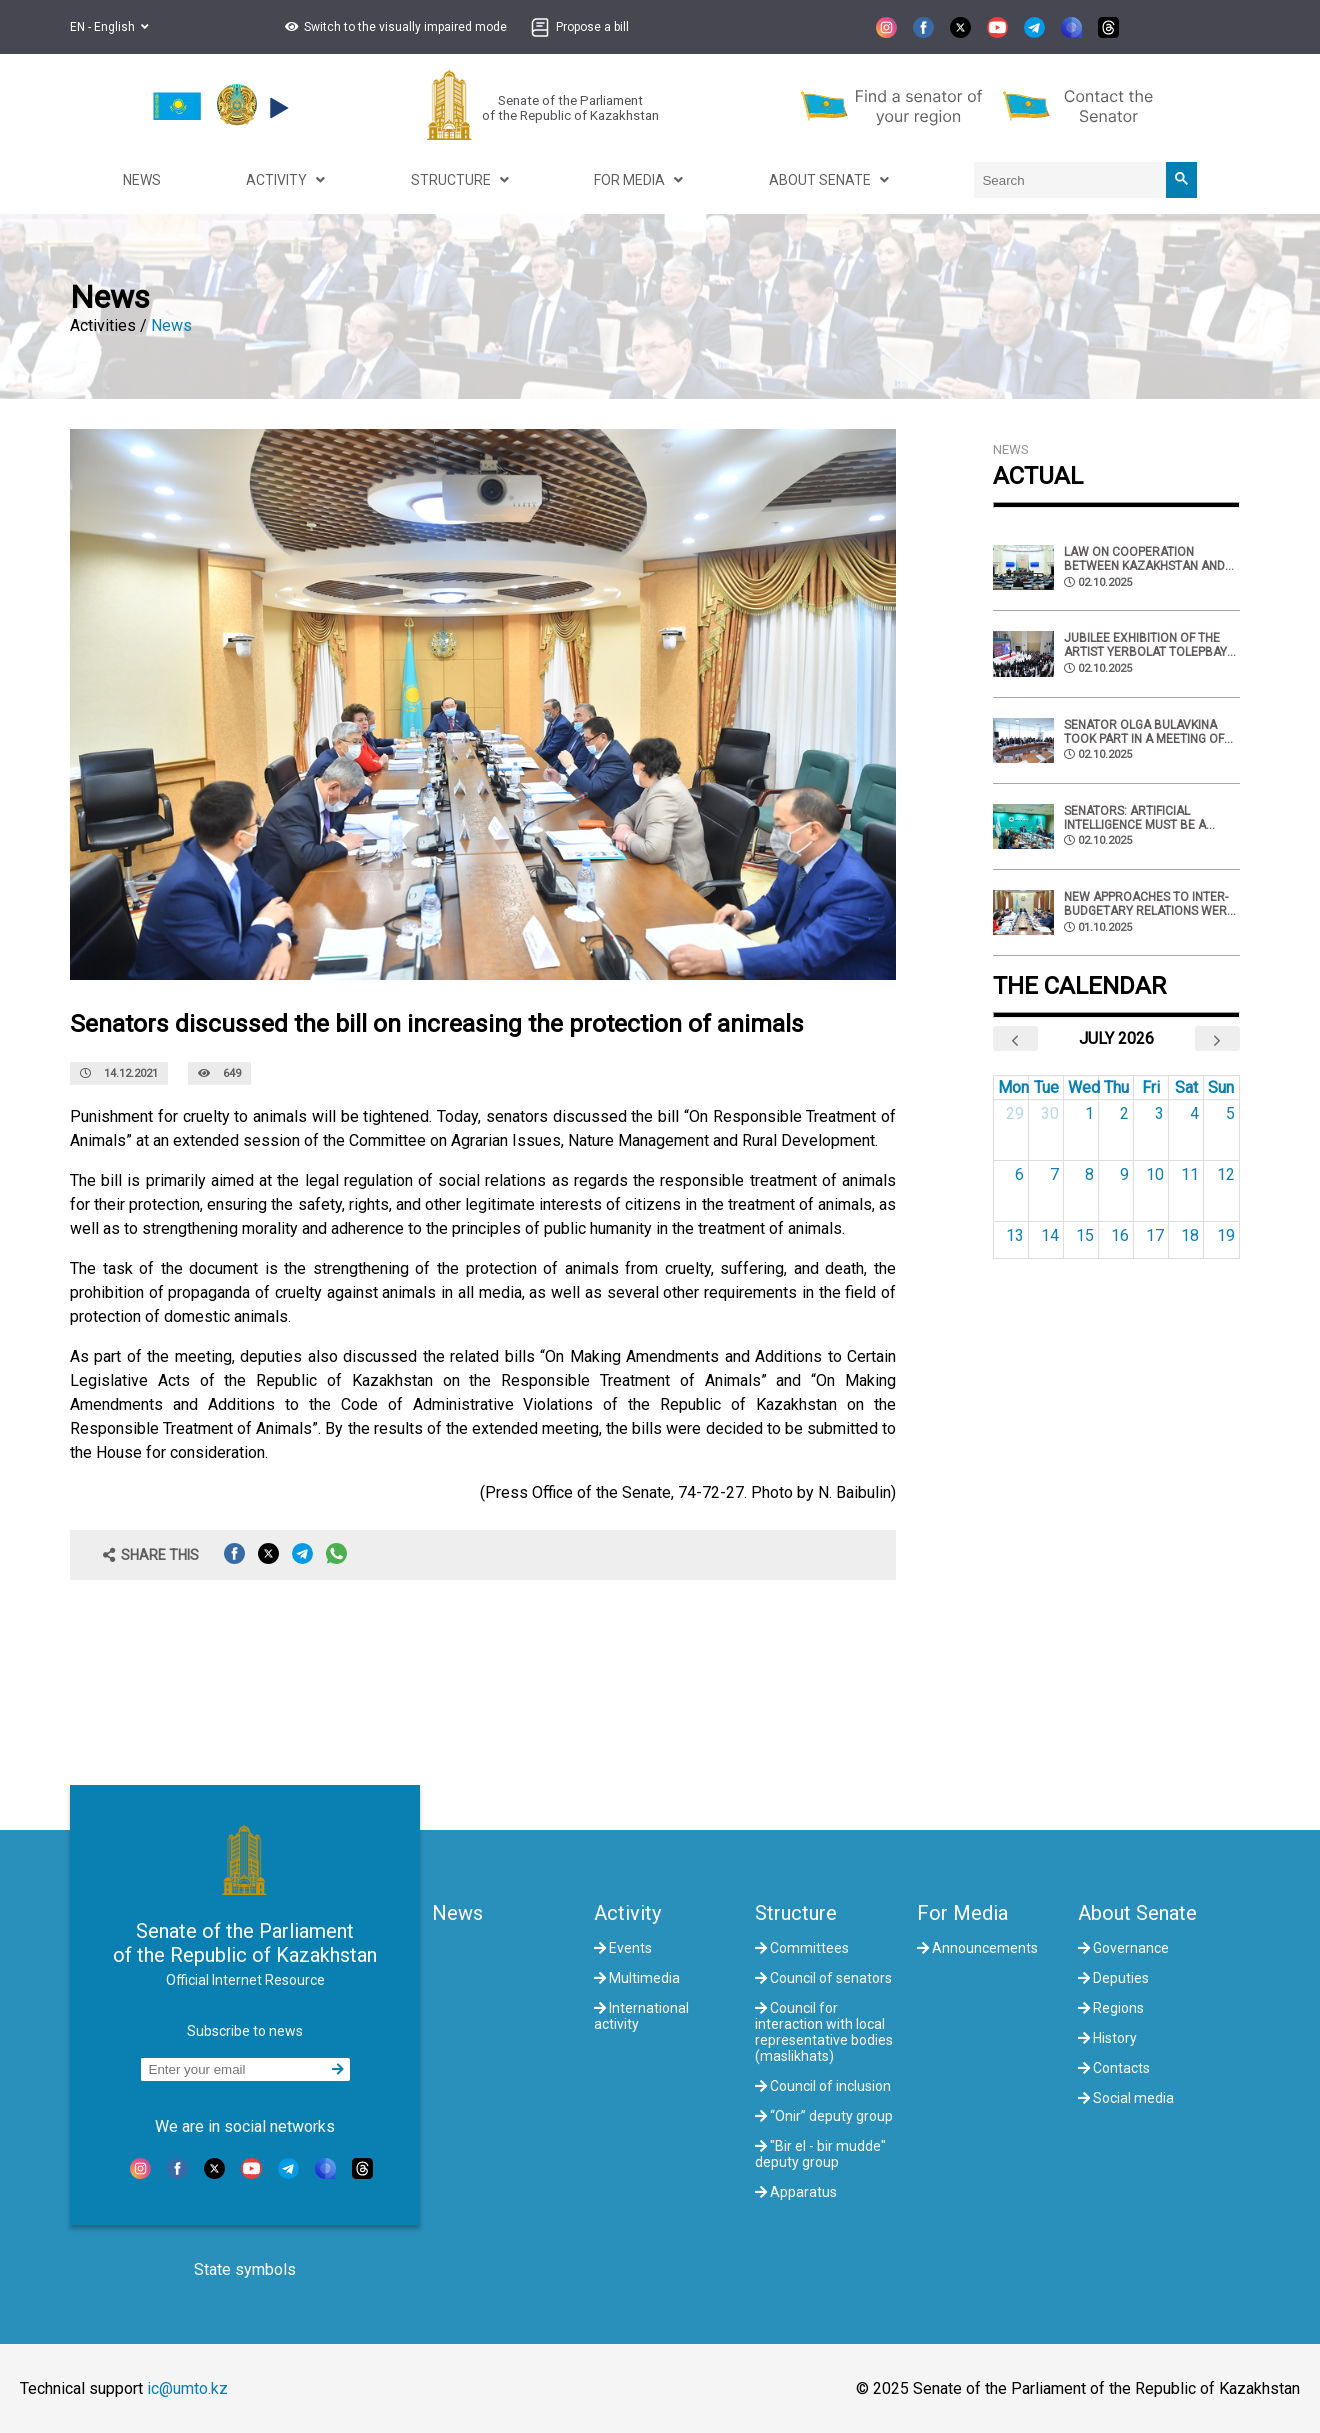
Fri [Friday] (1151, 1087)
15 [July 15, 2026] (1085, 1235)
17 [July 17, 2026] (1155, 1235)
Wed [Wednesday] (1084, 1087)
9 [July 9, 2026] (1124, 1174)
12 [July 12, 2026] (1226, 1174)
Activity (627, 1913)
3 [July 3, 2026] (1159, 1113)
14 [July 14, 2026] (1050, 1235)
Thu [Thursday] (1116, 1087)
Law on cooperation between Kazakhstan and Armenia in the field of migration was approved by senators (1151, 559)
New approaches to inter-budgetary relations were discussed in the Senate (1149, 904)
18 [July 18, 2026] (1190, 1235)
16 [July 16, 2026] (1120, 1235)
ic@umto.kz (187, 2388)
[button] (393, 27)
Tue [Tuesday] (1046, 1087)
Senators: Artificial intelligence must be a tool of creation (1135, 818)
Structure (796, 1913)
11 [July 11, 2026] (1190, 1174)
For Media (962, 1913)
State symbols (245, 2269)
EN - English (109, 27)
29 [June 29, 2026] (1015, 1113)
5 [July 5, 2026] (1230, 1113)
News (171, 325)
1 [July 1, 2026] (1089, 1113)
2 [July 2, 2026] (1124, 1113)
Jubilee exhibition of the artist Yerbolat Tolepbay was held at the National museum (1145, 645)
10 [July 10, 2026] (1155, 1174)
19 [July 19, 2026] (1226, 1235)
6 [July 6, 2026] (1019, 1174)
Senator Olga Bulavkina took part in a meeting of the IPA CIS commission (1144, 732)
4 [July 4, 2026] (1194, 1113)
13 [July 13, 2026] (1015, 1235)
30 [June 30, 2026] (1050, 1113)
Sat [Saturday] (1186, 1087)
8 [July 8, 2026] (1089, 1174)
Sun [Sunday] (1221, 1087)
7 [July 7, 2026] (1054, 1174)
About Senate (1137, 1913)
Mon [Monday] (1013, 1087)
